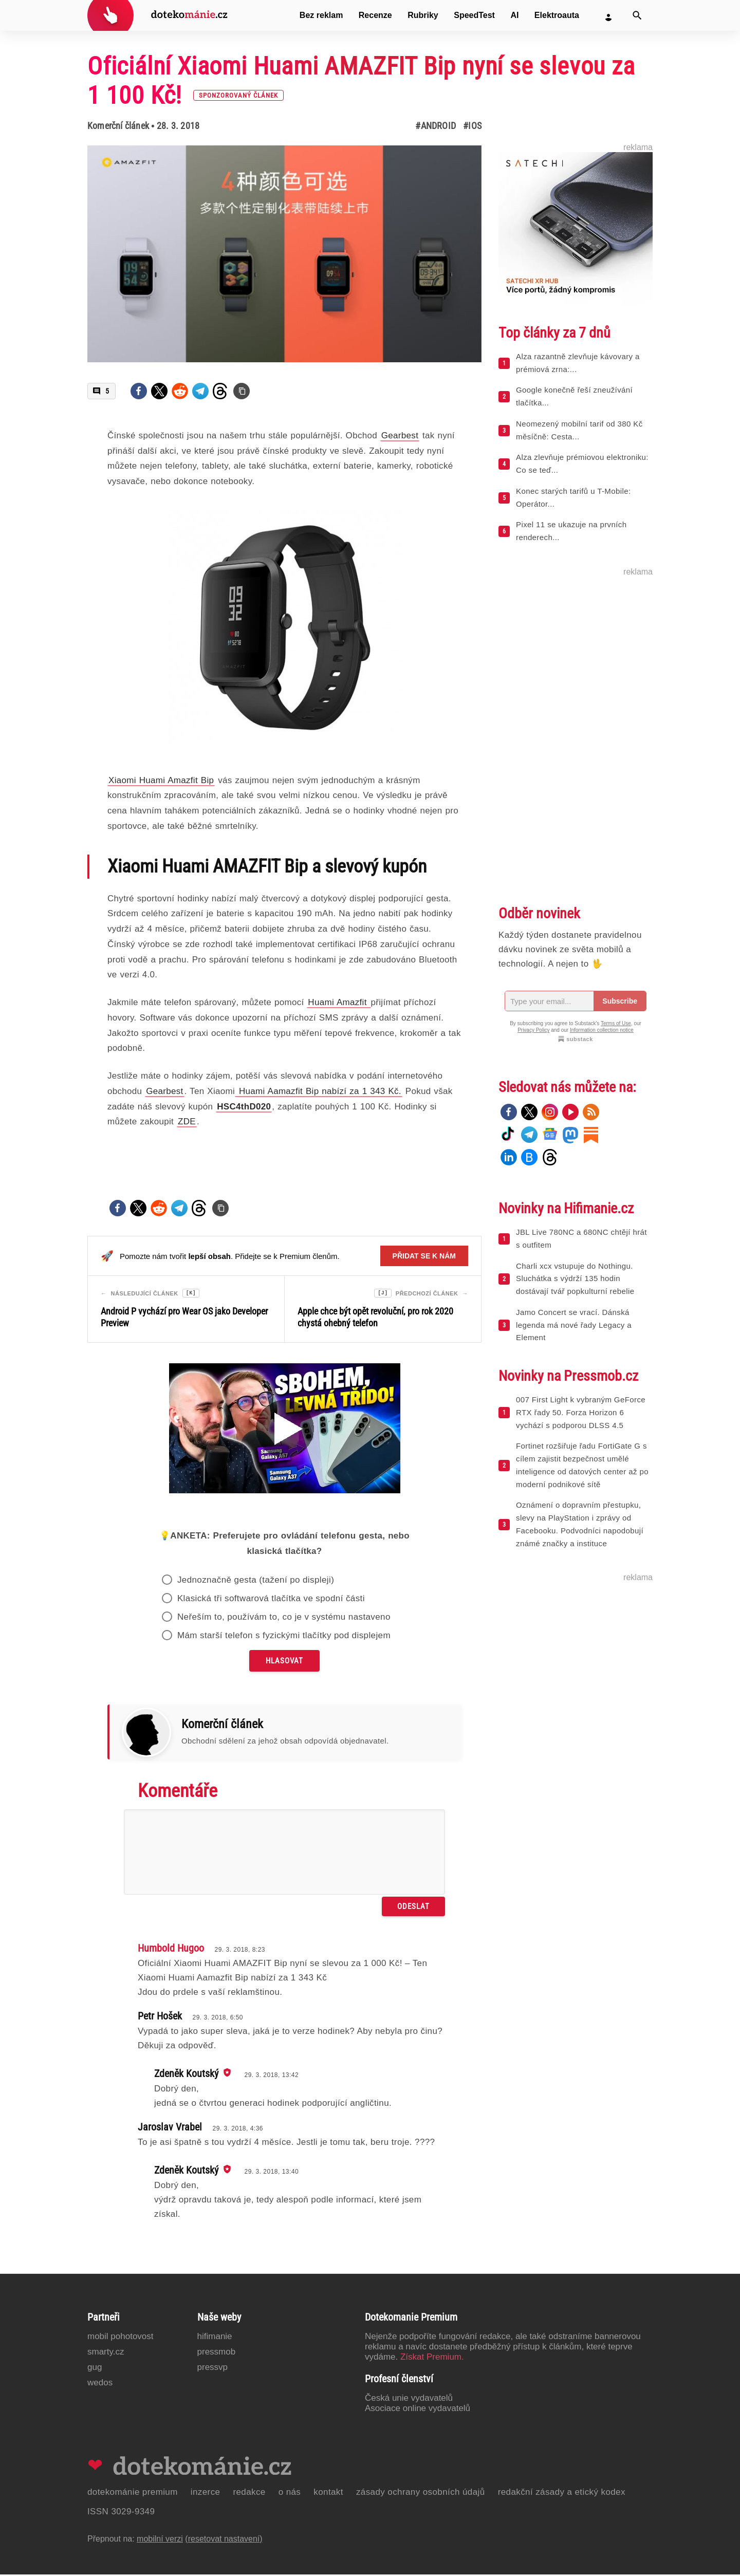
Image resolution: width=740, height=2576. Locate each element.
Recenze (375, 15)
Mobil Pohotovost (120, 2338)
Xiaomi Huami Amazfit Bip (161, 780)
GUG (94, 2369)
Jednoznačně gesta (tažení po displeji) (255, 1581)
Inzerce (205, 2493)
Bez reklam (321, 15)
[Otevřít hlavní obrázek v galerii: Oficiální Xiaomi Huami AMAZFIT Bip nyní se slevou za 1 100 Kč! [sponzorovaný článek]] (284, 253)
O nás (290, 2493)
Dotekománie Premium (132, 2493)
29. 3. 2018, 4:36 (237, 2130)
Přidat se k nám (424, 1256)
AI (514, 15)
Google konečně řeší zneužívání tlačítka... (574, 396)
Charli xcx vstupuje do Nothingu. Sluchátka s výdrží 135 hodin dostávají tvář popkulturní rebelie (575, 1279)
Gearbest (164, 1091)
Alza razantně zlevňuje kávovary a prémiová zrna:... (578, 363)
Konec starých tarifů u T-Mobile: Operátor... (573, 497)
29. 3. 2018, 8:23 (239, 1951)
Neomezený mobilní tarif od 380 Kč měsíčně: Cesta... (579, 430)
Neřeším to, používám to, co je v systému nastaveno (284, 1618)
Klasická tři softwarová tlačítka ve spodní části (271, 1600)
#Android (435, 125)
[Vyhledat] (637, 15)
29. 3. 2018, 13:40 (271, 2173)
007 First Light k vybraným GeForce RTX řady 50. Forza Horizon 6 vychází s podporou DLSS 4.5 (580, 1412)
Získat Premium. (432, 2358)
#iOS (472, 125)
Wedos (100, 2384)
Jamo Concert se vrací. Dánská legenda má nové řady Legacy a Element (574, 1325)
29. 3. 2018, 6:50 (217, 2019)
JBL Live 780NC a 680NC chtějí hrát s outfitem (581, 1238)
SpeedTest (474, 15)
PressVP (212, 2369)
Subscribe (619, 1001)
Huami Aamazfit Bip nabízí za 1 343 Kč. (318, 1091)
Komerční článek (118, 125)
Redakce (249, 2493)
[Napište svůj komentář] (284, 1853)
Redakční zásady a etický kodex (561, 2493)
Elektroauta (556, 15)
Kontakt (328, 2493)
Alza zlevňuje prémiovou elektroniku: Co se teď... (582, 463)
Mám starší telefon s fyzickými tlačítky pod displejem (284, 1637)
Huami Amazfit (338, 1002)
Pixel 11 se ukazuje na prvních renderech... (571, 531)
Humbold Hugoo (171, 1949)
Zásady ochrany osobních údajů (420, 2493)
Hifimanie (214, 2338)
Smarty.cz (105, 2353)
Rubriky (423, 15)
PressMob (216, 2353)
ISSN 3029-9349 (121, 2513)
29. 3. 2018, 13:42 (271, 2076)
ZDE (187, 1121)
